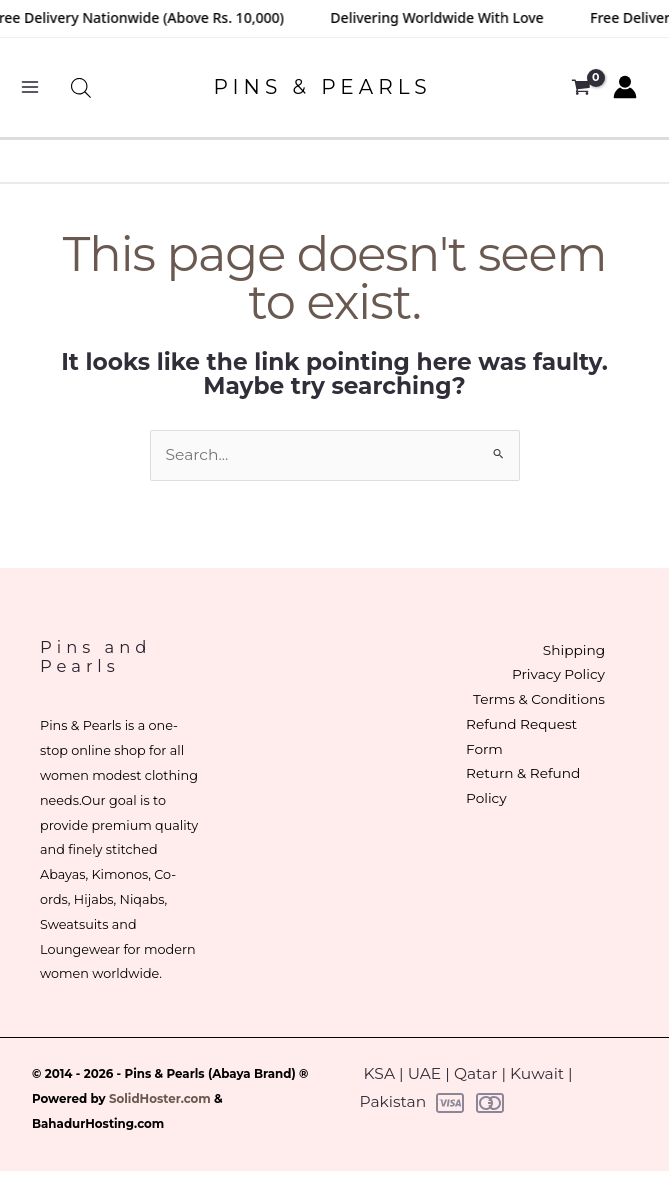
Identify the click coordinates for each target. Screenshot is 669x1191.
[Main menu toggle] (29, 87)
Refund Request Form (521, 736)
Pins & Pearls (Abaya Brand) (210, 1074)
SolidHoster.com (160, 1099)
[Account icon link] (625, 87)
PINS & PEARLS (322, 87)
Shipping (574, 650)
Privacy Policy (558, 674)
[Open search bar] (81, 87)
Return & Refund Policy (523, 785)
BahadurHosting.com (98, 1124)
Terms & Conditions (539, 699)
